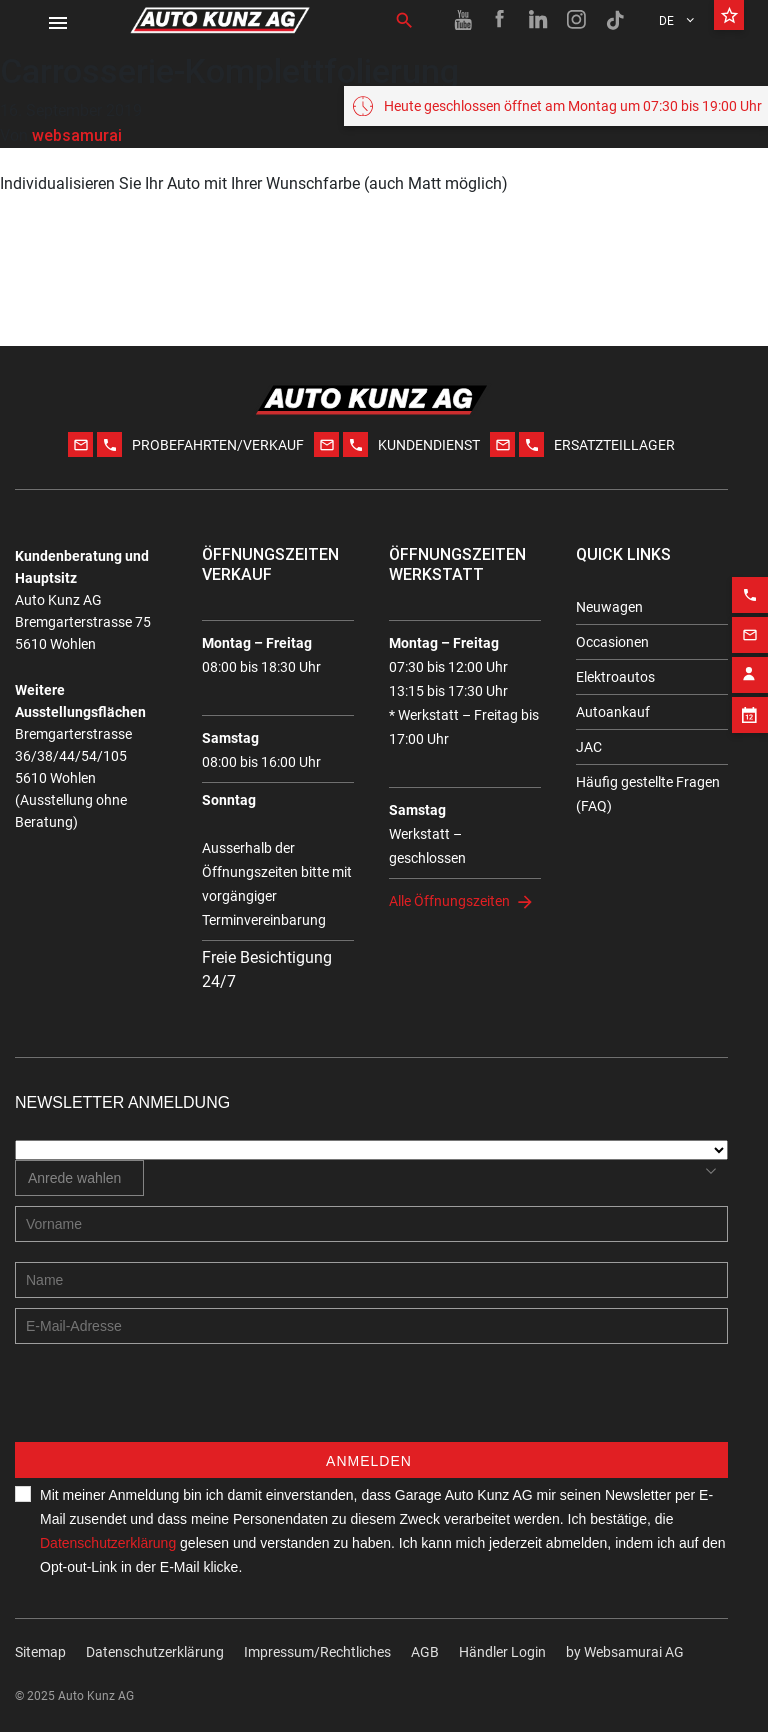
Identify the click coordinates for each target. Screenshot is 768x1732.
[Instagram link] (577, 20)
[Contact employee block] (750, 660)
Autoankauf (613, 712)
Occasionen (612, 642)
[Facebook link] (501, 20)
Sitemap (40, 1652)
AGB (425, 1652)
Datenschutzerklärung (108, 1543)
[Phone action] (750, 580)
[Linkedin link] (539, 20)
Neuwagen (609, 607)
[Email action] (750, 620)
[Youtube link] (463, 20)
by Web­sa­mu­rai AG (625, 1652)
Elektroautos (615, 677)
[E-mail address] (371, 1326)
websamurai (77, 135)
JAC (589, 747)
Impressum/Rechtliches (317, 1652)
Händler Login (502, 1652)
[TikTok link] (615, 20)
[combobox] (79, 1178)
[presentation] (167, 1403)
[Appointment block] (750, 700)
